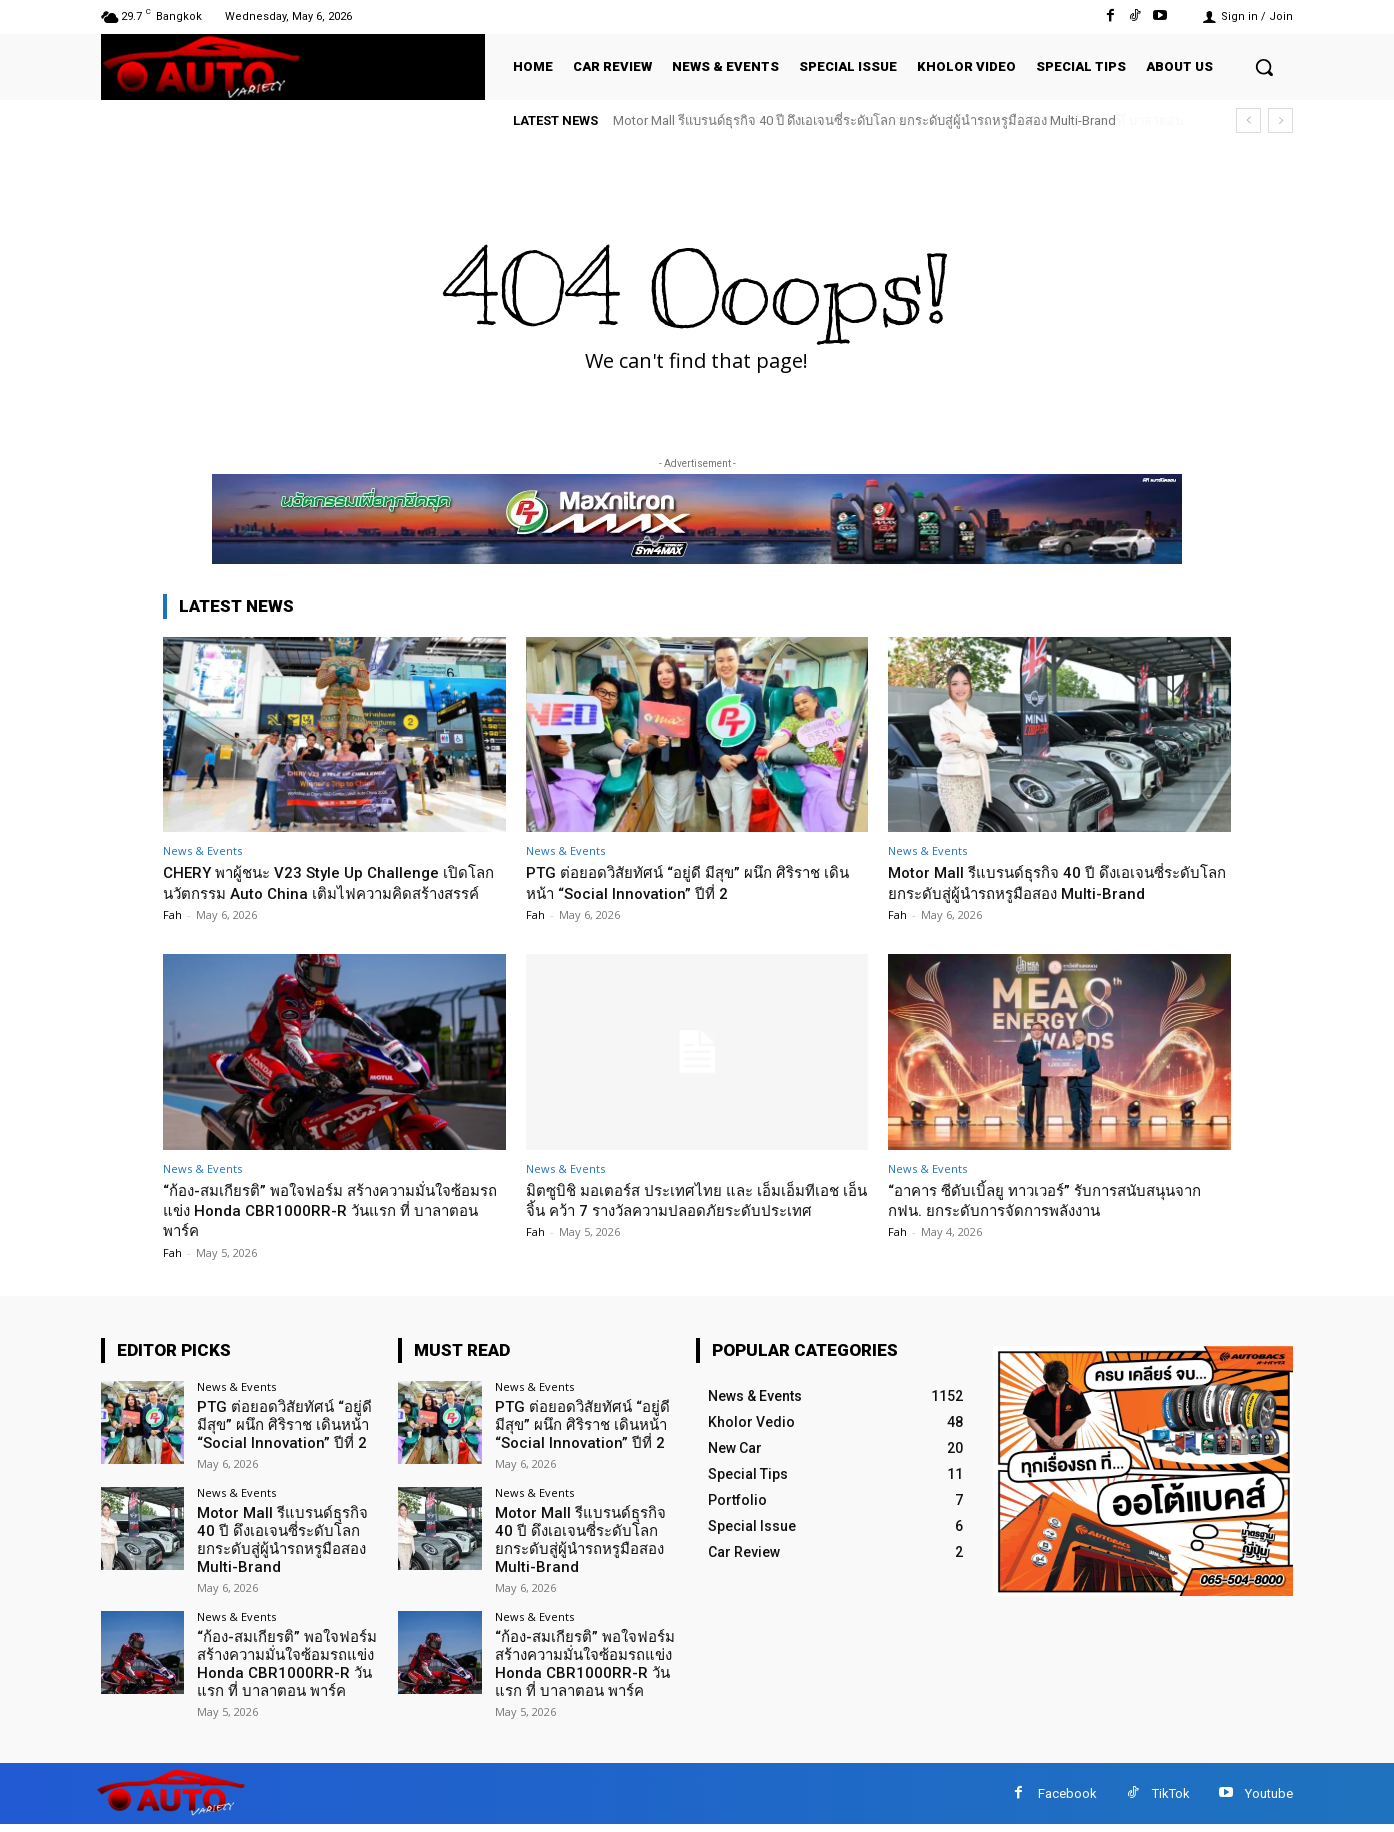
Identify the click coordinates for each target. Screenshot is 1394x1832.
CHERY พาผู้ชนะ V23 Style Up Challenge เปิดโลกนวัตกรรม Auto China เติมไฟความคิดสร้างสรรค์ (331, 892)
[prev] (1248, 120)
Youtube (1269, 1801)
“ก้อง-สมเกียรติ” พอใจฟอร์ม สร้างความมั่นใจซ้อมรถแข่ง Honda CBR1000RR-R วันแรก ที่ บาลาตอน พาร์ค (325, 1230)
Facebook (1067, 1801)
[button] (1264, 67)
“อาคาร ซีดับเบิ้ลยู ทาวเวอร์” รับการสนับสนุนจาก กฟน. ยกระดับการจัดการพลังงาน (1052, 1220)
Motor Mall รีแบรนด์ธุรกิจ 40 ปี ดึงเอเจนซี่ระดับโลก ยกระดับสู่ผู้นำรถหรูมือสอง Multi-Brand (864, 120)
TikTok (1171, 1801)
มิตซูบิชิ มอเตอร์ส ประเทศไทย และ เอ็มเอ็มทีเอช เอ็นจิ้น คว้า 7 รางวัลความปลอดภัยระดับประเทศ (689, 1230)
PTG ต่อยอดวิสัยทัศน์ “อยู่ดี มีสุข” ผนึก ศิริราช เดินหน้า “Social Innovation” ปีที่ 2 (692, 882)
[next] (1280, 120)
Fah (172, 935)
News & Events (202, 850)
